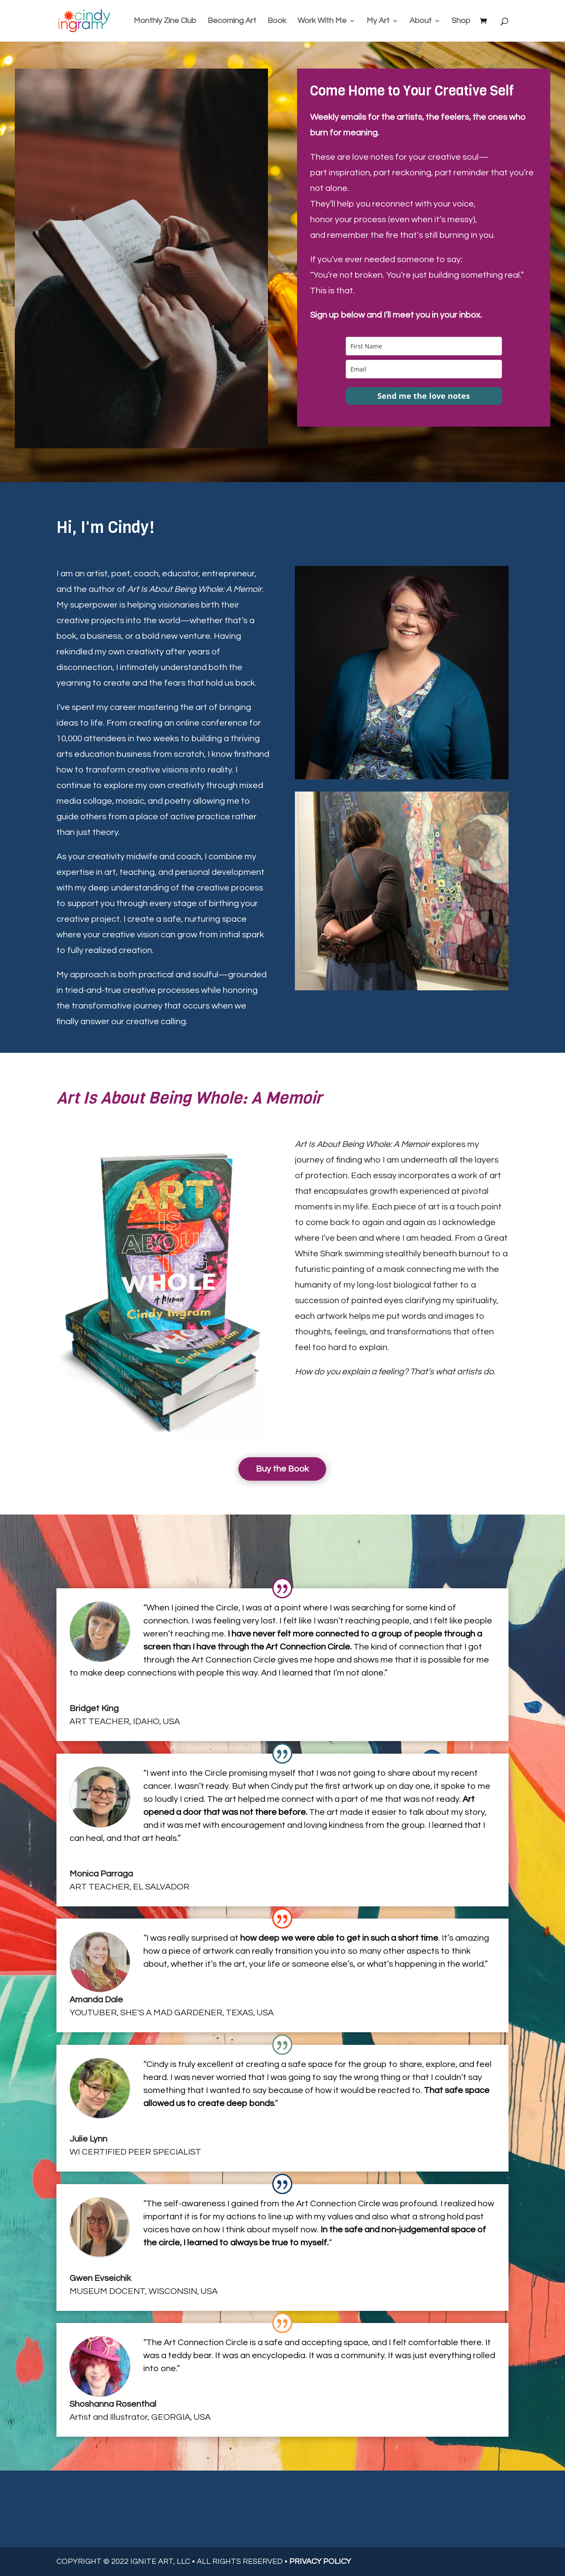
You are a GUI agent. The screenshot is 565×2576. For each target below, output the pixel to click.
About (421, 21)
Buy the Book (282, 1469)
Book (277, 21)
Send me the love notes (423, 396)
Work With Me (322, 21)
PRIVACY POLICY (320, 2561)
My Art (378, 21)
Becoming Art (232, 21)
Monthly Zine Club (165, 21)
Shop (461, 21)
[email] (424, 369)
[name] (424, 346)
